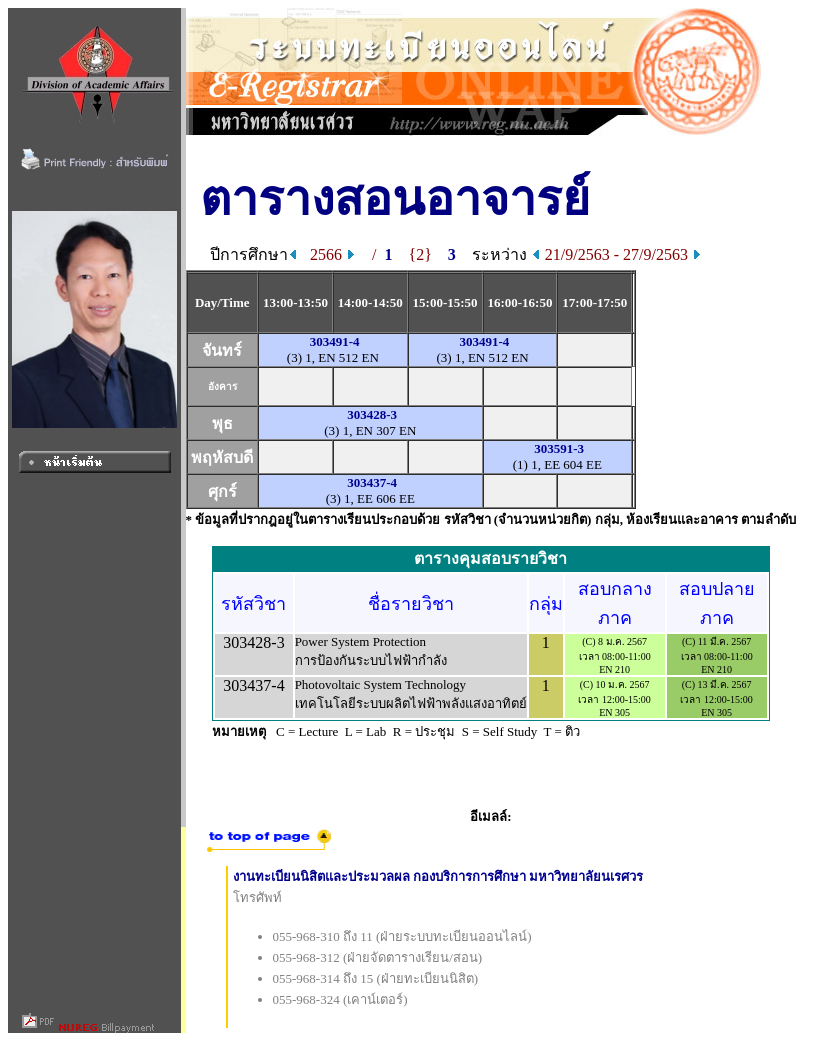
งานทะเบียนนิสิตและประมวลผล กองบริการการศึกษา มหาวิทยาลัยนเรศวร (438, 876)
